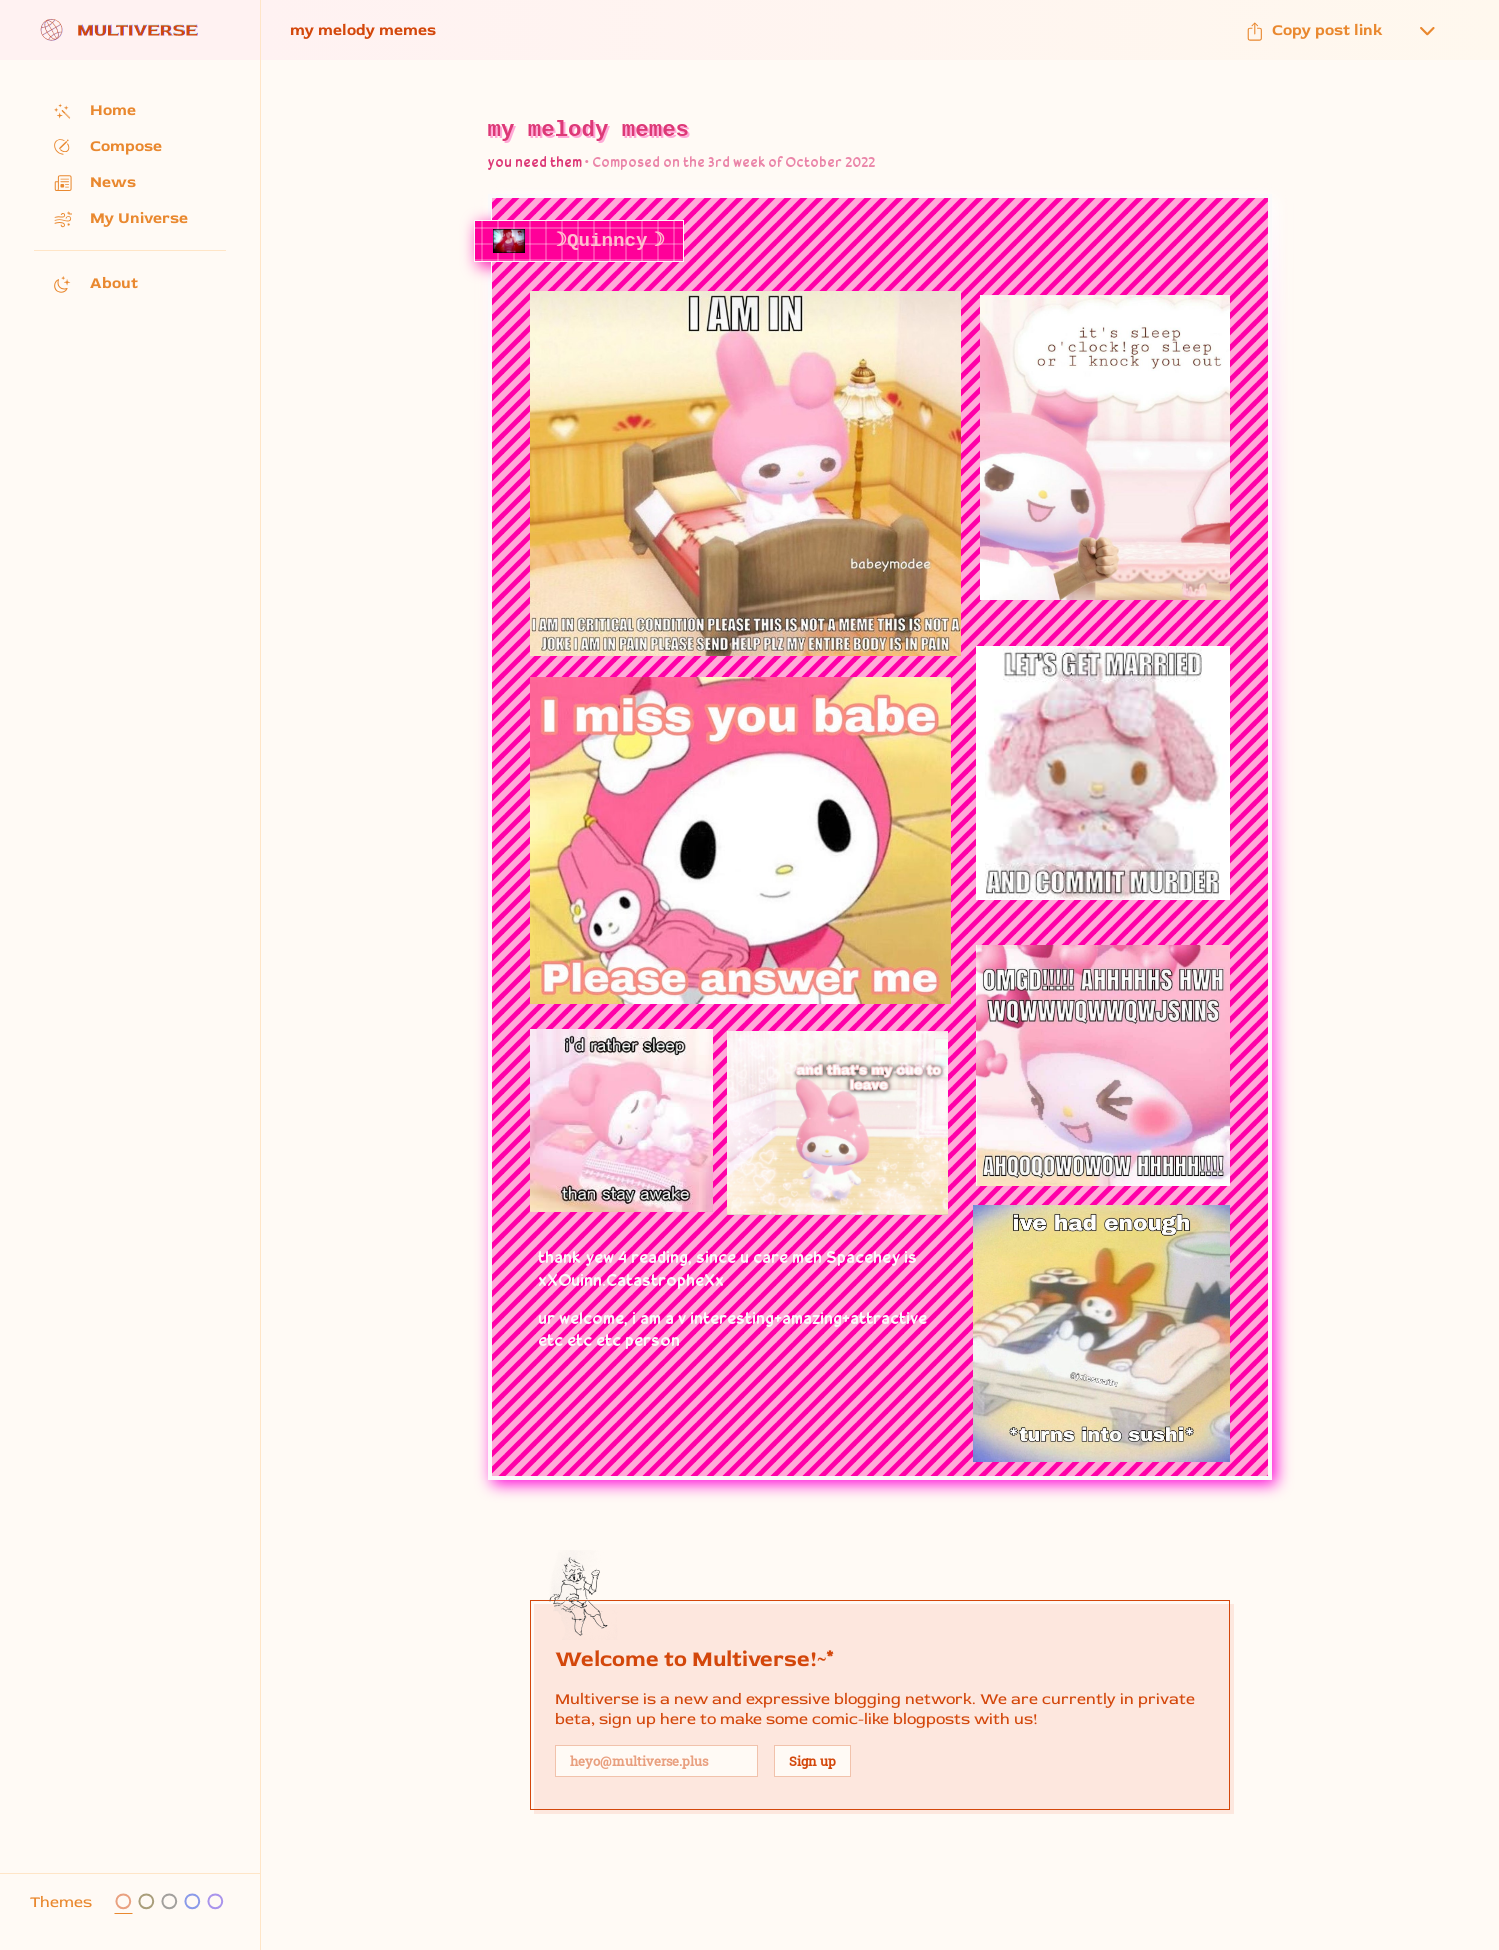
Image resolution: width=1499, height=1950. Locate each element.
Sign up (812, 1761)
